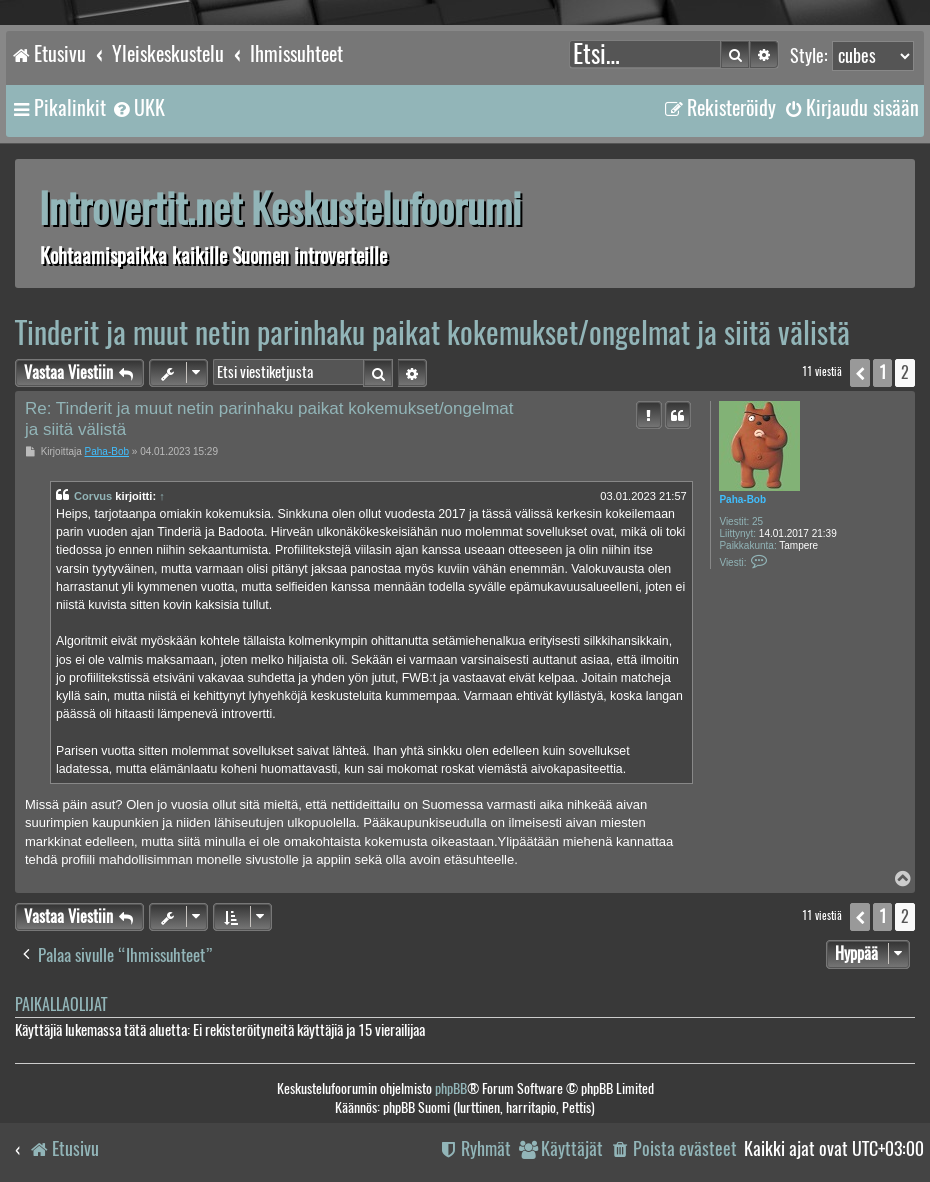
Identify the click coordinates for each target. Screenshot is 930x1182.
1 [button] (882, 372)
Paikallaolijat (61, 1004)
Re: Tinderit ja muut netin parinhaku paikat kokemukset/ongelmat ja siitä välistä (269, 419)
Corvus (93, 496)
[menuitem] (138, 108)
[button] (860, 373)
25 (757, 521)
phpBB (451, 1088)
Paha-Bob (742, 499)
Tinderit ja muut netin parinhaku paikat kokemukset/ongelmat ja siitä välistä (432, 332)
